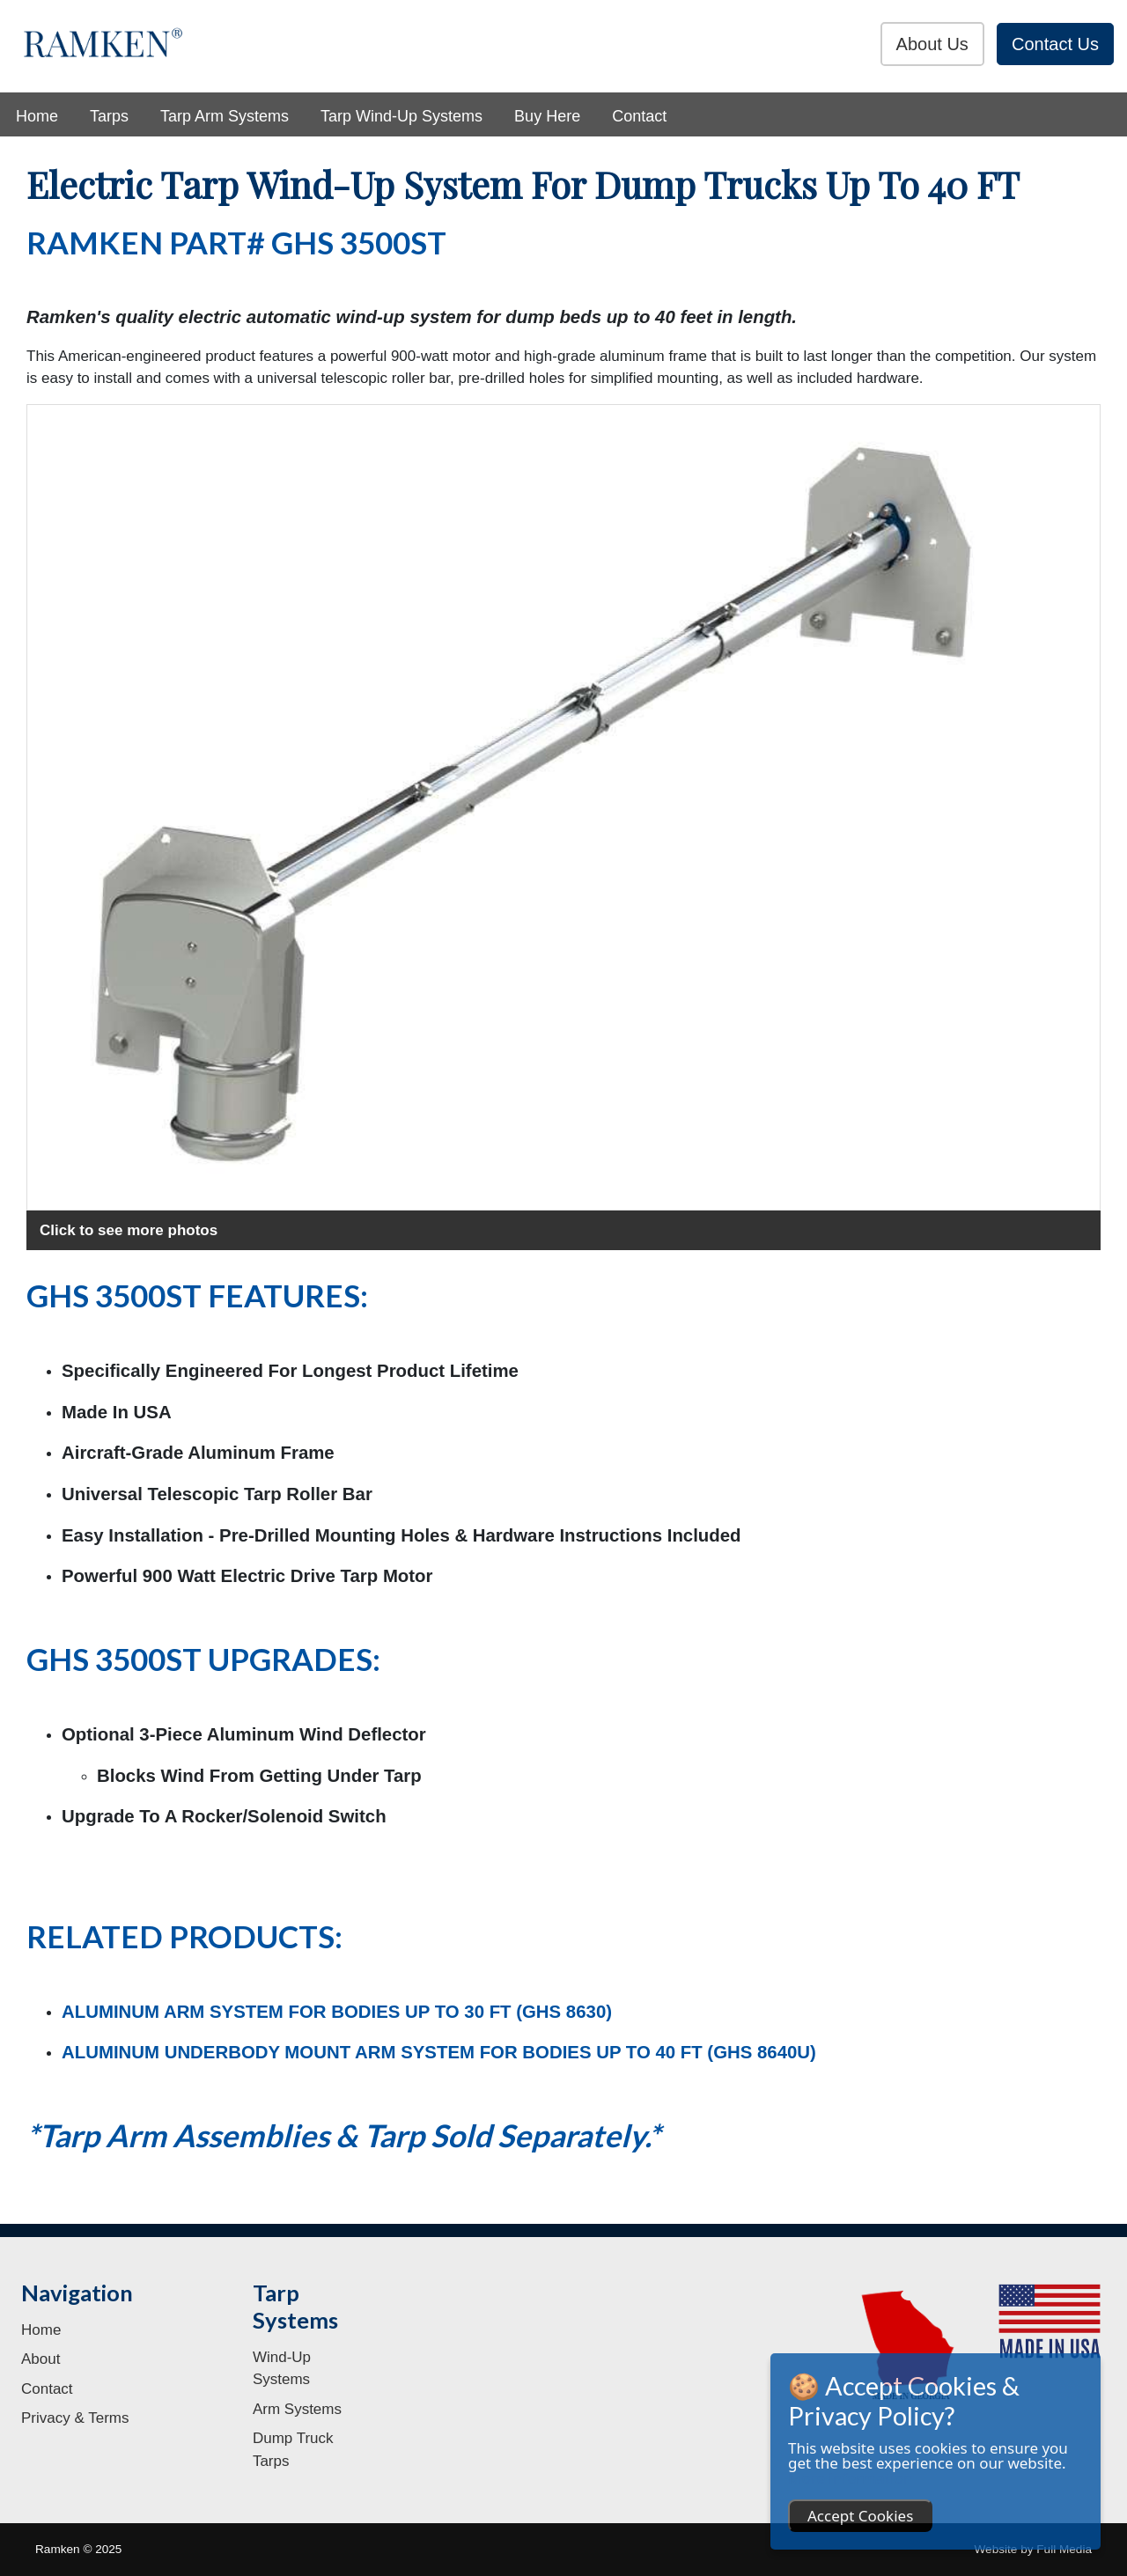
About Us (932, 44)
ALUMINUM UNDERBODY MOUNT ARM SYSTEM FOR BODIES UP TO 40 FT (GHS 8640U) (439, 2052)
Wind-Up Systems (282, 2368)
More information (850, 2478)
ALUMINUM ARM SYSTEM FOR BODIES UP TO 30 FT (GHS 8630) (337, 2011)
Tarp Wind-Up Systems (401, 116)
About (40, 2359)
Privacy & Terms (75, 2418)
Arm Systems (297, 2409)
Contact (639, 116)
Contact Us (1055, 44)
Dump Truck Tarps (293, 2449)
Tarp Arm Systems (224, 116)
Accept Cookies (860, 2516)
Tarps (109, 116)
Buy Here (547, 116)
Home (37, 116)
